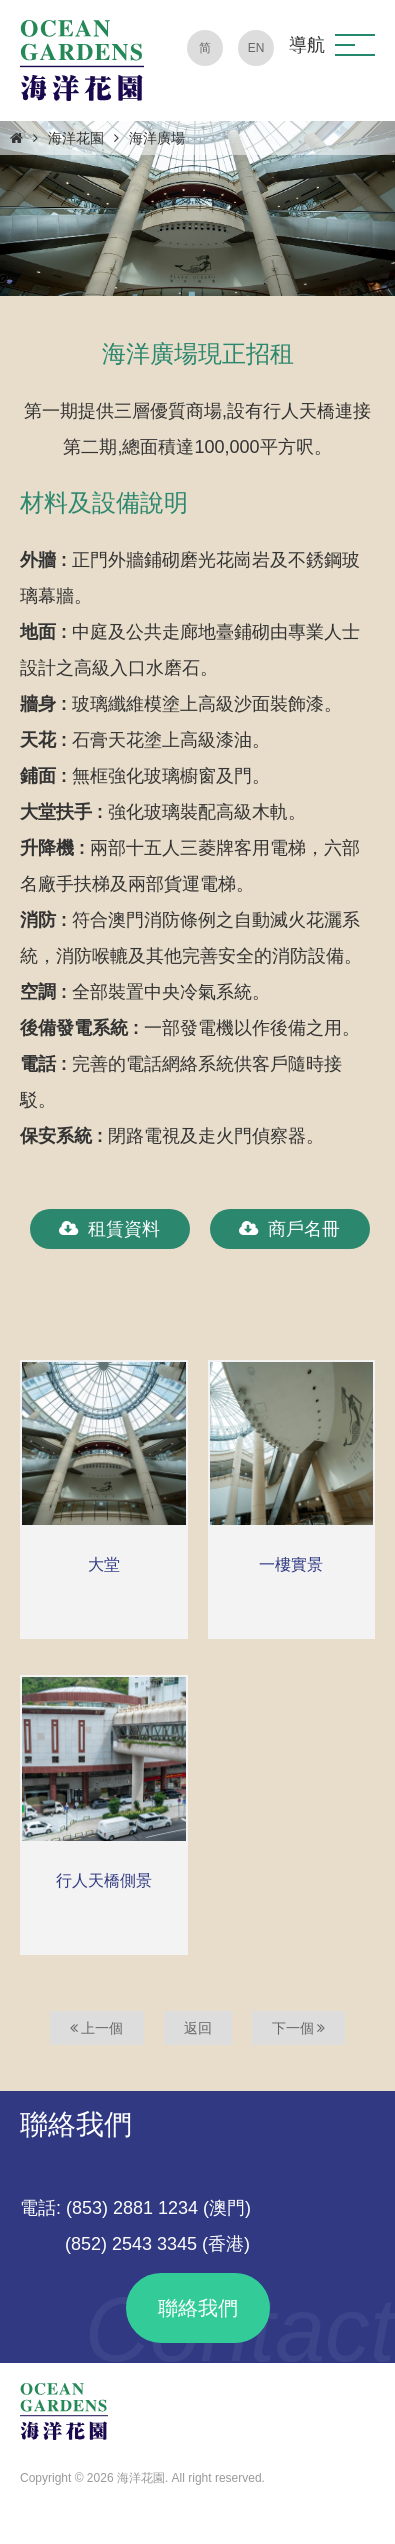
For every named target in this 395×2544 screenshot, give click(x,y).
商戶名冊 (289, 1229)
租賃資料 (109, 1229)
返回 (198, 2028)
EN (256, 48)
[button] (355, 45)
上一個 (97, 2028)
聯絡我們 (198, 2308)
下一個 (299, 2028)
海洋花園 (76, 138)
